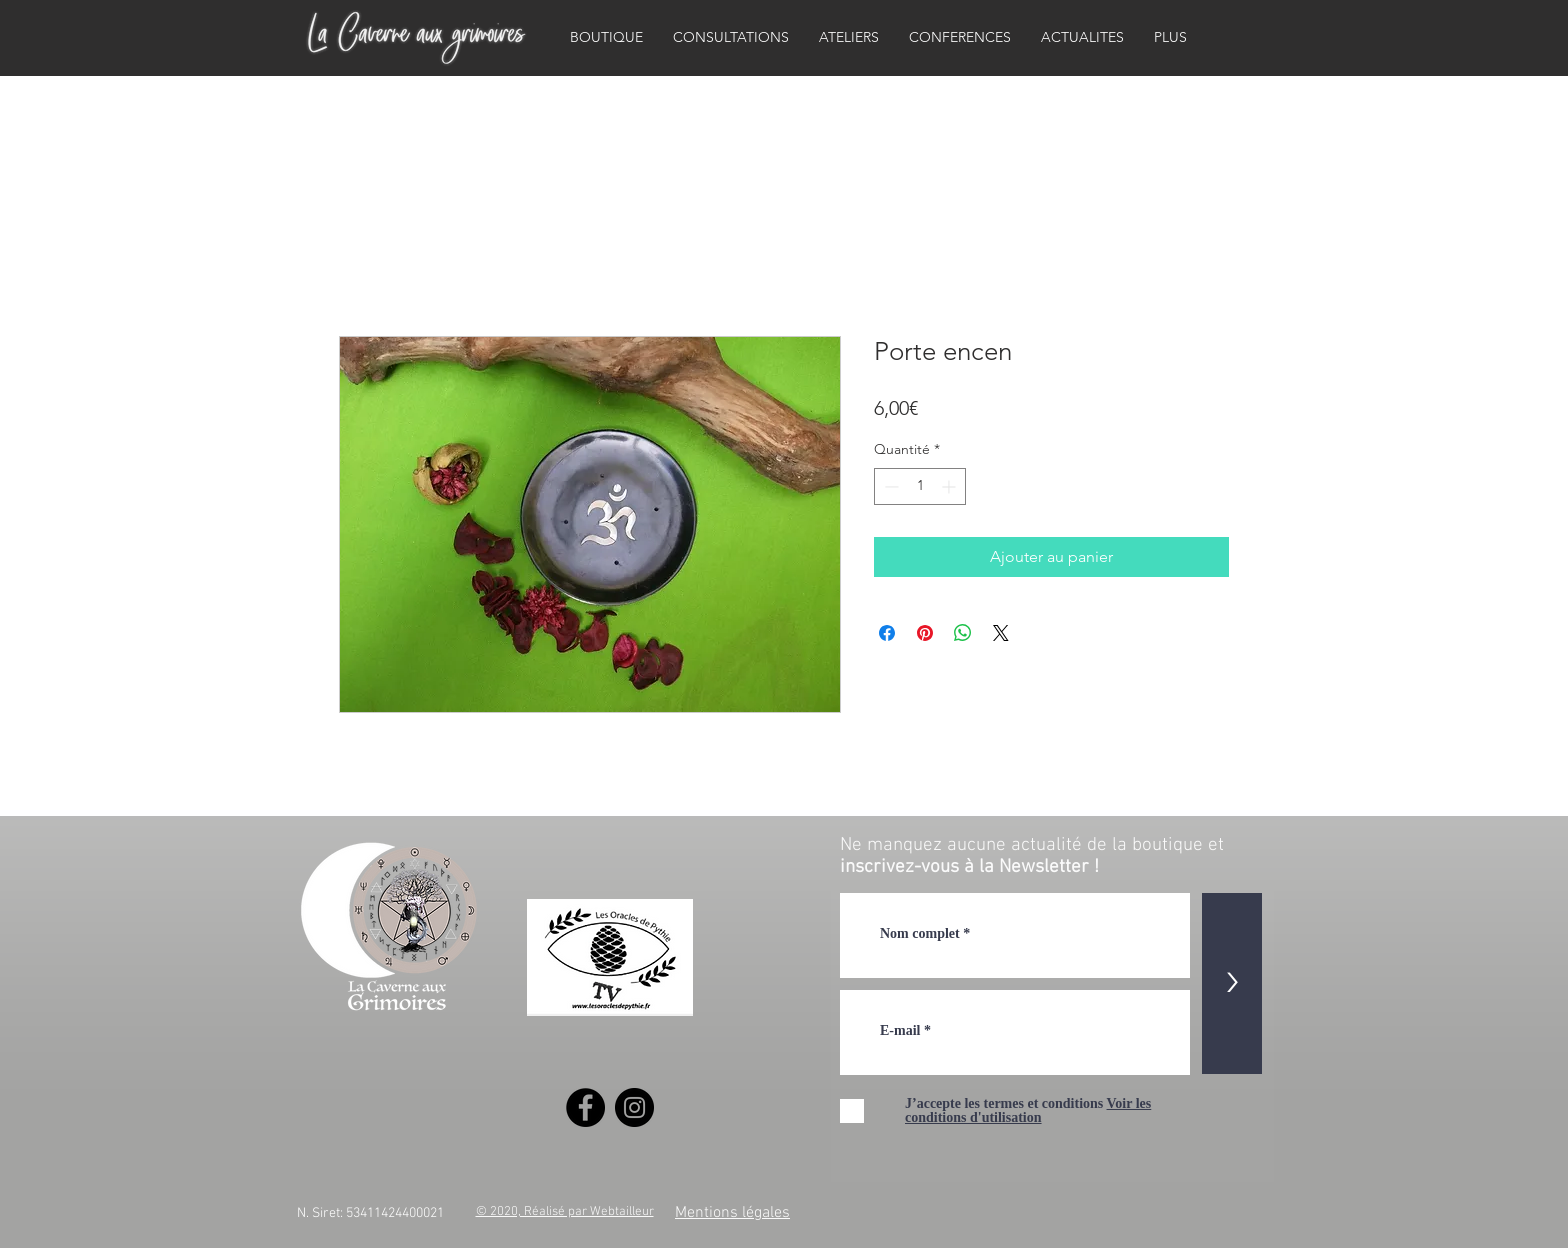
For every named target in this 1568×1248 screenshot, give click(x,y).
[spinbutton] (920, 486)
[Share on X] (1001, 633)
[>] (1232, 983)
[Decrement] (889, 486)
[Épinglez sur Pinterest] (925, 633)
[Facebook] (585, 1107)
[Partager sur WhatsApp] (963, 633)
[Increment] (950, 486)
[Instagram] (634, 1107)
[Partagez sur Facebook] (887, 633)
